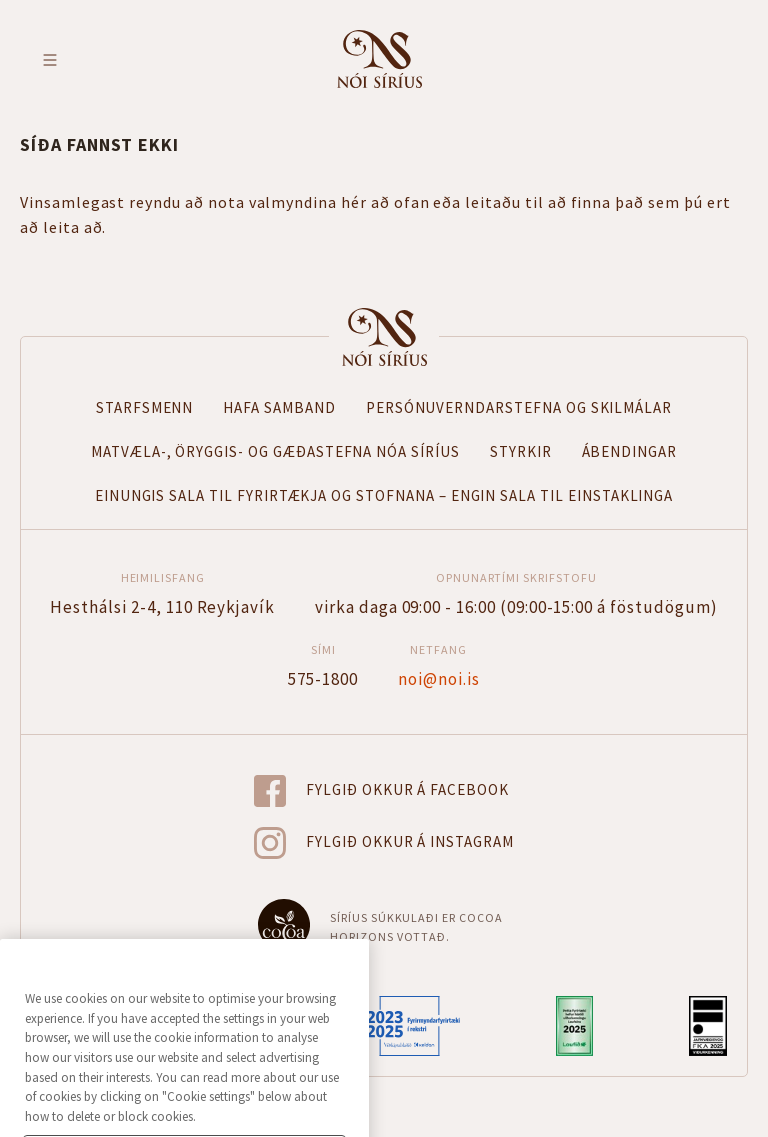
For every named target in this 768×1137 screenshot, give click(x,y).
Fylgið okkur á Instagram (410, 841)
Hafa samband (279, 407)
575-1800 (323, 678)
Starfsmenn (145, 407)
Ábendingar (630, 451)
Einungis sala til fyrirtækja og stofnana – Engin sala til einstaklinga (384, 495)
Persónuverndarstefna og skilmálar (519, 407)
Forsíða (384, 337)
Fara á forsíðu (379, 59)
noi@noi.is (439, 678)
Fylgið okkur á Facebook (407, 789)
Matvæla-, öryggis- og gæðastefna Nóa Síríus (275, 451)
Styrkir (521, 451)
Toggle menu (50, 60)
